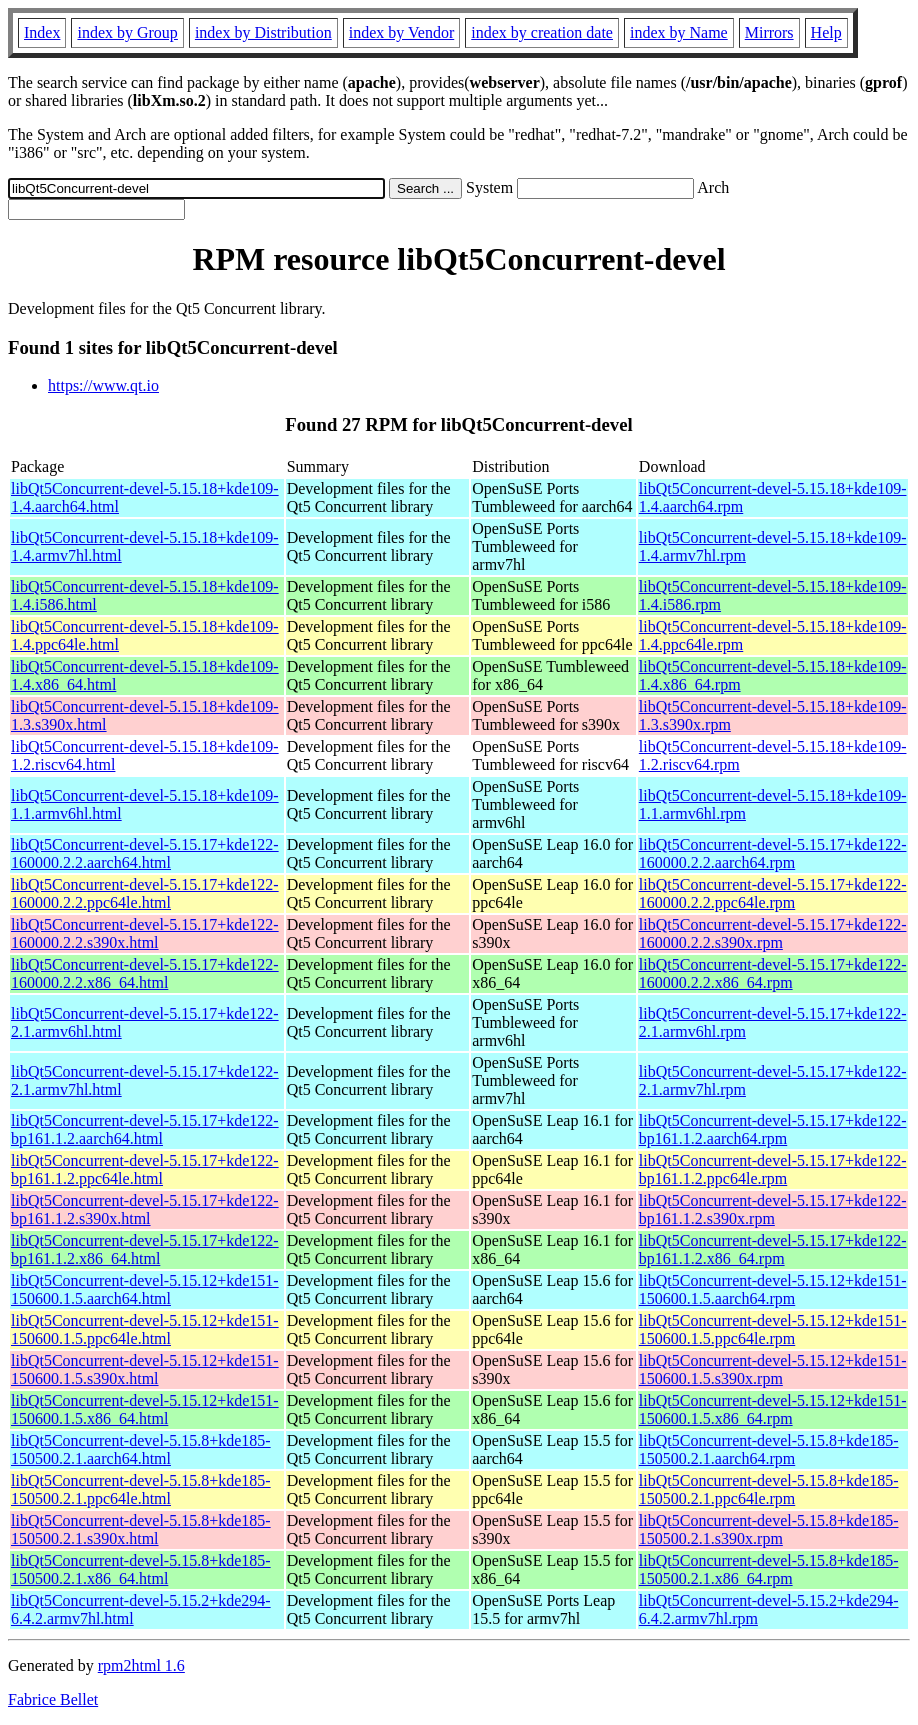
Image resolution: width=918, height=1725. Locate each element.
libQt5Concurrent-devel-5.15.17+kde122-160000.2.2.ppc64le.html (145, 893)
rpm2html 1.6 (141, 1665)
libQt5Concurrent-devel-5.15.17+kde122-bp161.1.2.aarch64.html (145, 1129)
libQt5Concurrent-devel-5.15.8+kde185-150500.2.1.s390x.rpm (769, 1529)
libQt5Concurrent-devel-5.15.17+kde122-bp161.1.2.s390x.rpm (773, 1209)
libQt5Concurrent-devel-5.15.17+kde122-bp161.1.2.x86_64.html (145, 1249)
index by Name (679, 32)
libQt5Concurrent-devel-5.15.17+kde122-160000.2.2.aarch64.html (145, 853)
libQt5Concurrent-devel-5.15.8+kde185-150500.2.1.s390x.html (141, 1529)
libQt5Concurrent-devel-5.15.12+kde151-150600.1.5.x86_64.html (145, 1409)
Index (42, 32)
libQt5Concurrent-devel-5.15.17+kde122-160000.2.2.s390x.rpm (773, 933)
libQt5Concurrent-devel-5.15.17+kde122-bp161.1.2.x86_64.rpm (773, 1249)
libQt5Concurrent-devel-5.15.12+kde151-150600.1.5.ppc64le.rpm (773, 1329)
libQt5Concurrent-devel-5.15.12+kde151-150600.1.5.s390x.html (145, 1369)
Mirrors (769, 32)
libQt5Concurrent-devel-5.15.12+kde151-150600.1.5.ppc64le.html (145, 1329)
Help (826, 32)
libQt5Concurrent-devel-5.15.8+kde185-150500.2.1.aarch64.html (141, 1449)
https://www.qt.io (103, 385)
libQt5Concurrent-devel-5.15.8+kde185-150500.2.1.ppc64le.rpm (769, 1489)
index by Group (127, 32)
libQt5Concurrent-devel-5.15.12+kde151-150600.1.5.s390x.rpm (773, 1369)
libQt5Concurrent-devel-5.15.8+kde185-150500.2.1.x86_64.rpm (769, 1569)
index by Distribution (263, 32)
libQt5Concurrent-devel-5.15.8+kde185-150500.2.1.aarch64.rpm (769, 1449)
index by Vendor (401, 32)
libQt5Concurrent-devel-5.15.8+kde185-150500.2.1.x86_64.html (141, 1569)
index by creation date (542, 32)
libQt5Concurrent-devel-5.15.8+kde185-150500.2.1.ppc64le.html (141, 1489)
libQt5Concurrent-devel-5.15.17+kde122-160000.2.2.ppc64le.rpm (773, 893)
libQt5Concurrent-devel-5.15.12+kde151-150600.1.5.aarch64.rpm (773, 1289)
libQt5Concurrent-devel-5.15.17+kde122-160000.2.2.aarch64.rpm (773, 853)
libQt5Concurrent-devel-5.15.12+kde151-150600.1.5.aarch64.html (145, 1289)
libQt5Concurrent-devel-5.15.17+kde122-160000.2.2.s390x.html (145, 933)
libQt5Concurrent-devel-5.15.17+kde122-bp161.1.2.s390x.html (145, 1209)
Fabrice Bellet (53, 1699)
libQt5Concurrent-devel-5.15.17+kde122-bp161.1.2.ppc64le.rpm (773, 1169)
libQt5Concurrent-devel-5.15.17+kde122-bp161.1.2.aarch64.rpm (773, 1129)
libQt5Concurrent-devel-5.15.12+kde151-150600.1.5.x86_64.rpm (773, 1409)
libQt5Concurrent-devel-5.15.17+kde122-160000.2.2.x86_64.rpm (773, 973)
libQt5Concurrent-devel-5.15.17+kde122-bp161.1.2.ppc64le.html (145, 1169)
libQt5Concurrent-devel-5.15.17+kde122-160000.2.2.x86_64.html (145, 973)
